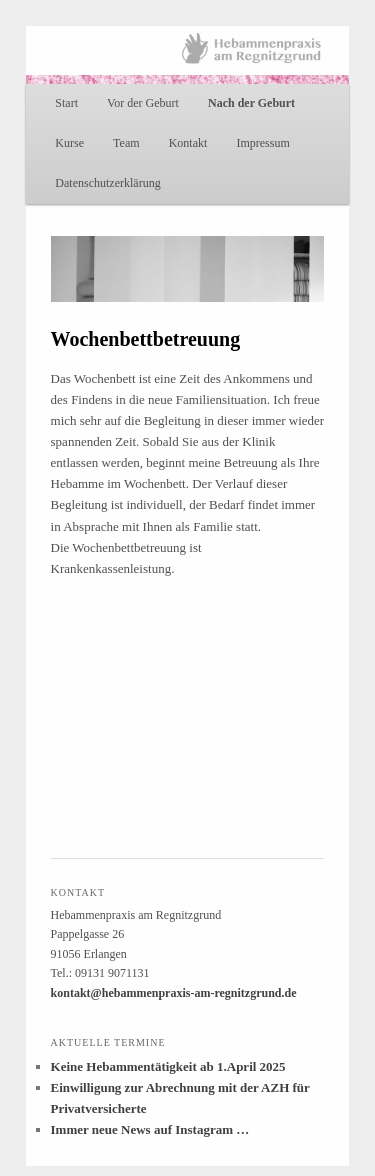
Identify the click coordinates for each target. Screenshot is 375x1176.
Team (126, 143)
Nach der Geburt (251, 103)
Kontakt (188, 143)
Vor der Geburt (143, 103)
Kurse (69, 143)
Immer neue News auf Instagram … (150, 1129)
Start (66, 103)
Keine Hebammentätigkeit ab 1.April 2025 (168, 1066)
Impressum (262, 143)
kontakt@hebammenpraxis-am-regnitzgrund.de (174, 993)
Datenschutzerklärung (107, 183)
